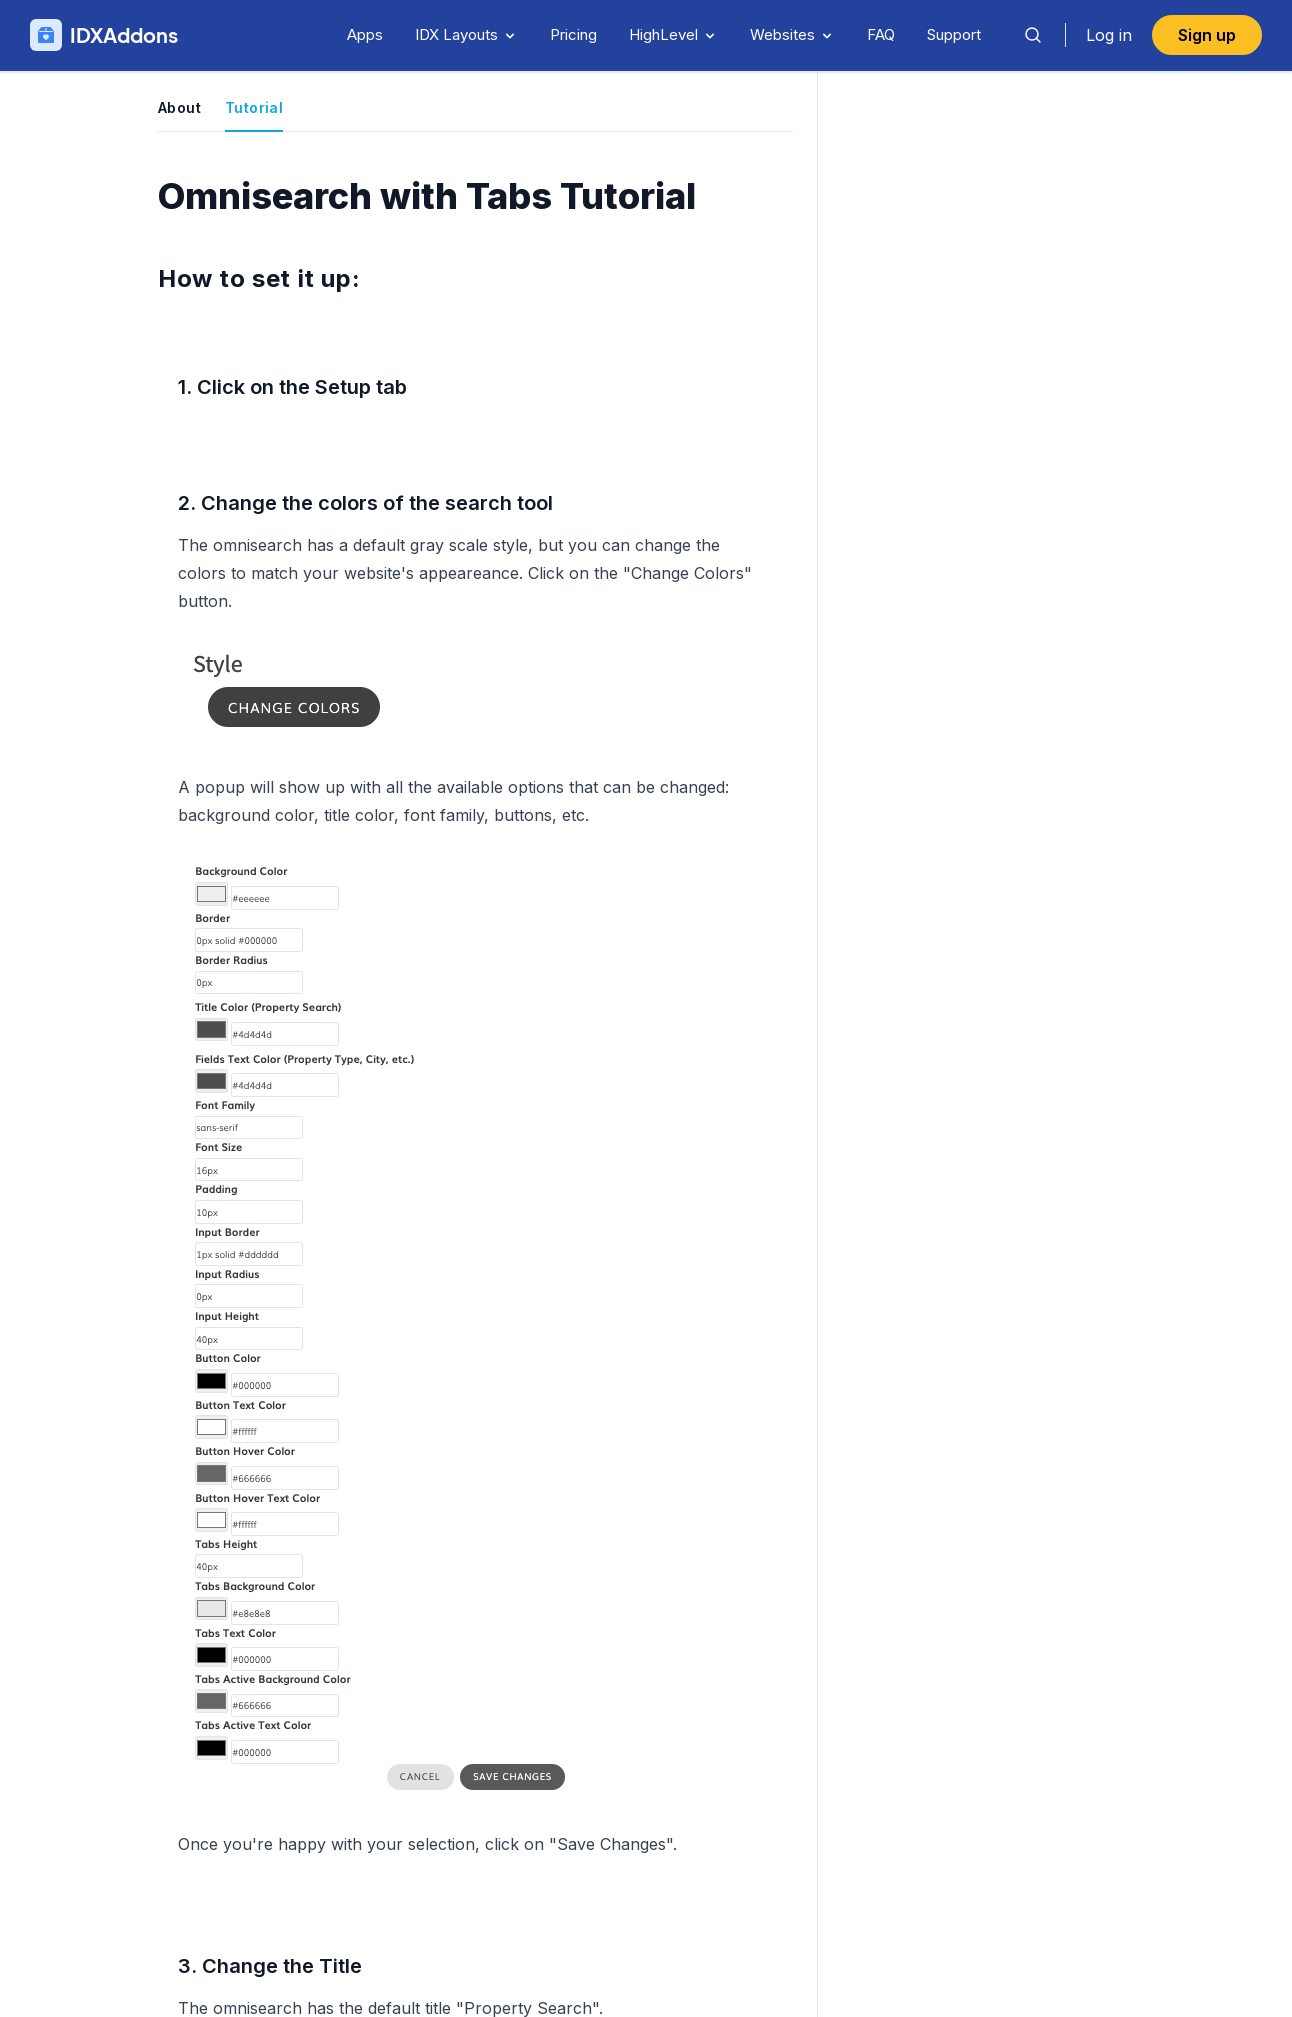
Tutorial (254, 107)
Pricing (573, 34)
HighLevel (673, 34)
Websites (792, 34)
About (179, 107)
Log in (1109, 35)
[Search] (1033, 35)
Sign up (1207, 35)
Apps (365, 34)
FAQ (881, 34)
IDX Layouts (466, 34)
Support (954, 34)
